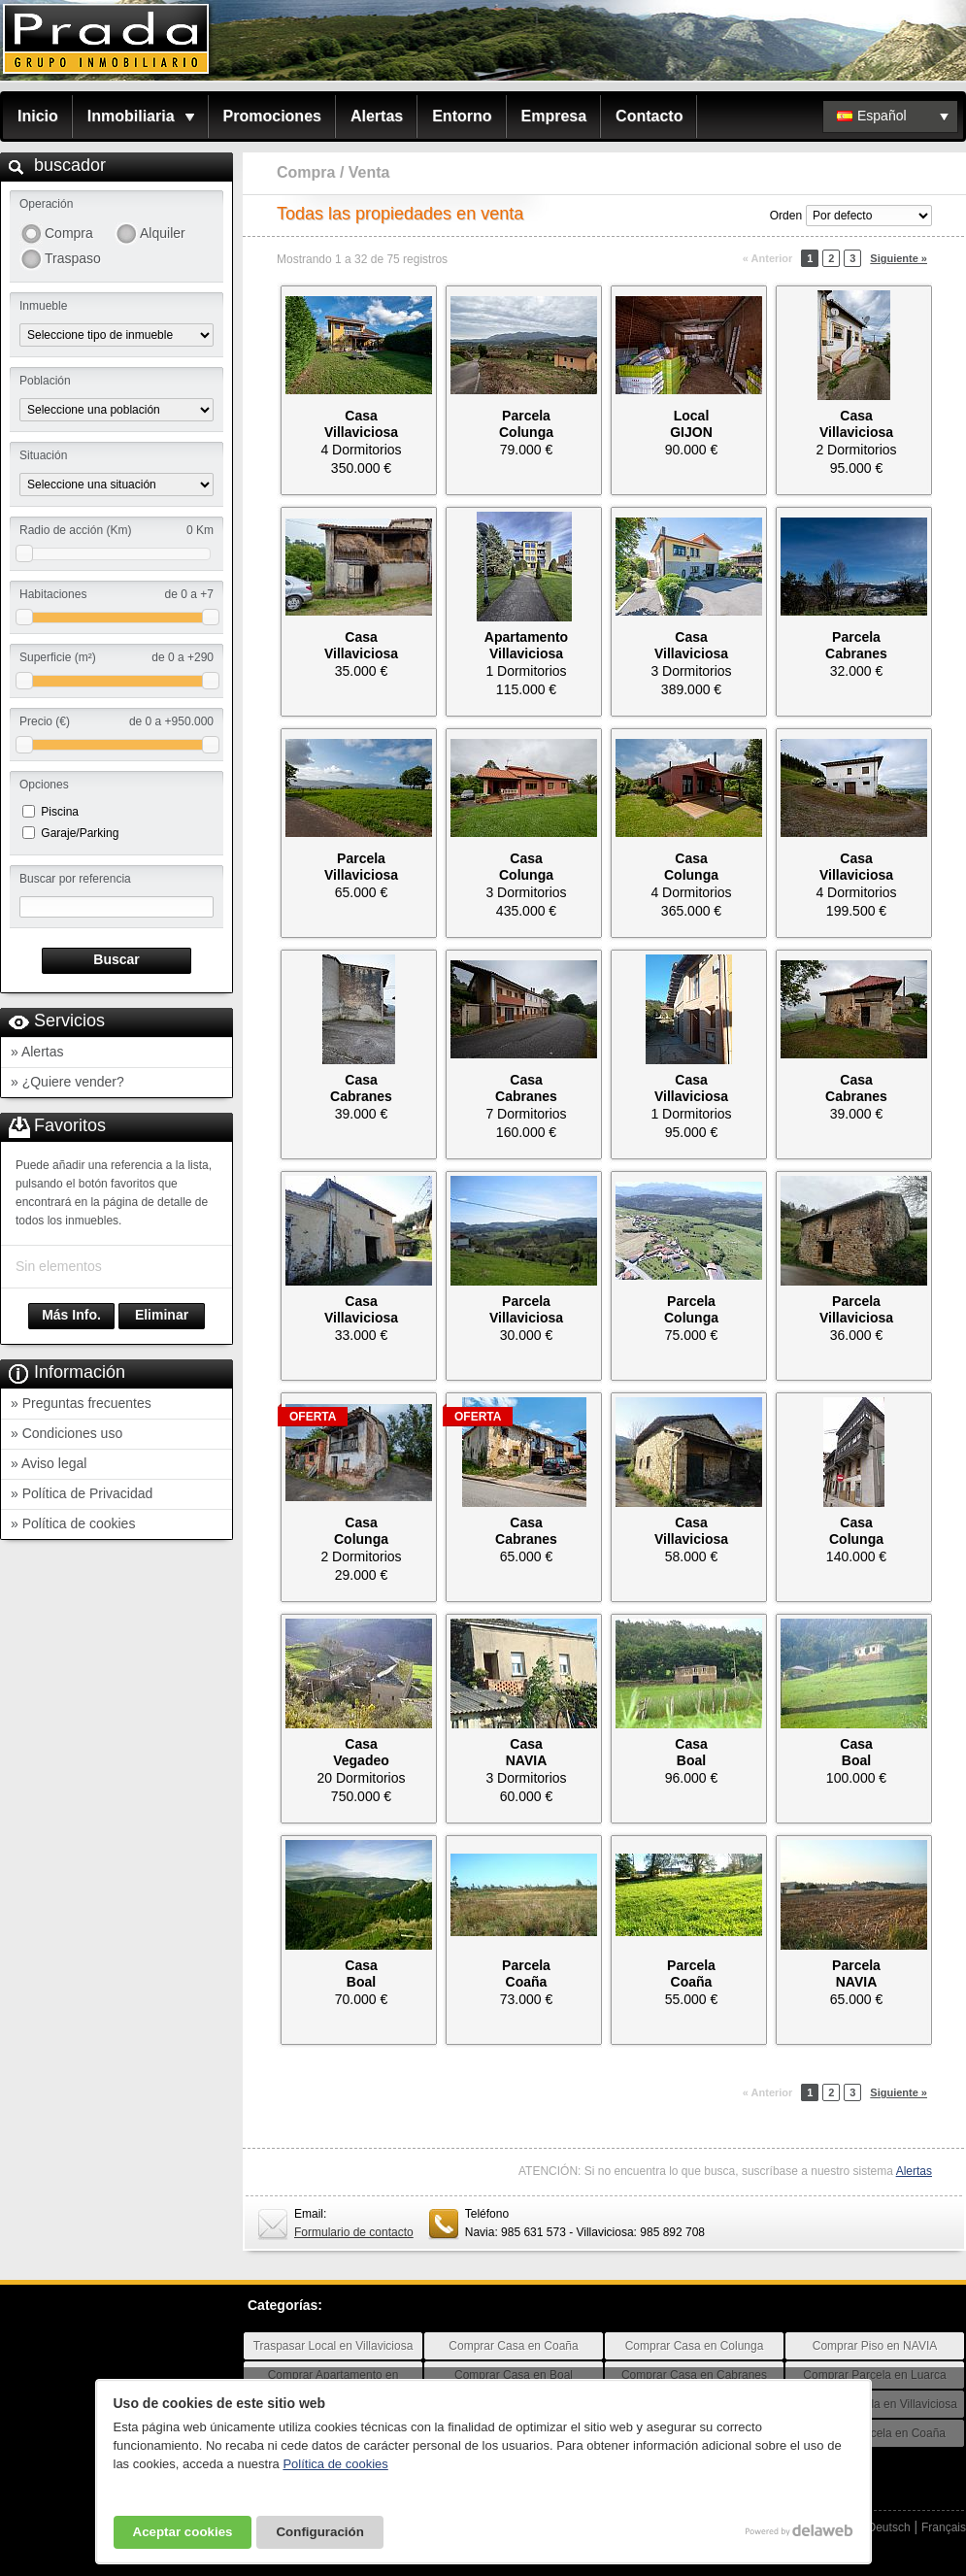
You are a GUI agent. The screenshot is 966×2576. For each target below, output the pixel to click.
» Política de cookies (73, 1523)
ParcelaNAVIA (856, 1973)
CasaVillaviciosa (361, 424)
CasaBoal (691, 1752)
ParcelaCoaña (526, 1973)
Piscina (60, 812)
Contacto (649, 116)
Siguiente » (898, 258)
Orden (786, 215)
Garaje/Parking (79, 833)
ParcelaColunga (526, 424)
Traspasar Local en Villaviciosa (333, 2346)
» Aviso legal (48, 1463)
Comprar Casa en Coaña (513, 2346)
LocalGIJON (691, 424)
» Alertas (37, 1051)
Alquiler (162, 233)
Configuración (319, 2532)
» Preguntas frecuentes (81, 1403)
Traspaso (73, 258)
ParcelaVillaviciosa (361, 867)
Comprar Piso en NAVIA (875, 2346)
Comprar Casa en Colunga (694, 2346)
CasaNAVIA (527, 1752)
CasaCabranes (361, 1088)
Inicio (37, 116)
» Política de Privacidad (81, 1493)
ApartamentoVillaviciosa (526, 645)
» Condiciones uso (66, 1433)
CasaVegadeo (361, 1752)
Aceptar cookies (183, 2532)
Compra (69, 233)
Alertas (376, 116)
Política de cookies (335, 2464)
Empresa (554, 116)
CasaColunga (526, 867)
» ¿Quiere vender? (67, 1081)
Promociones (272, 116)
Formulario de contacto (354, 2232)
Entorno (461, 116)
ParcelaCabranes (856, 645)
